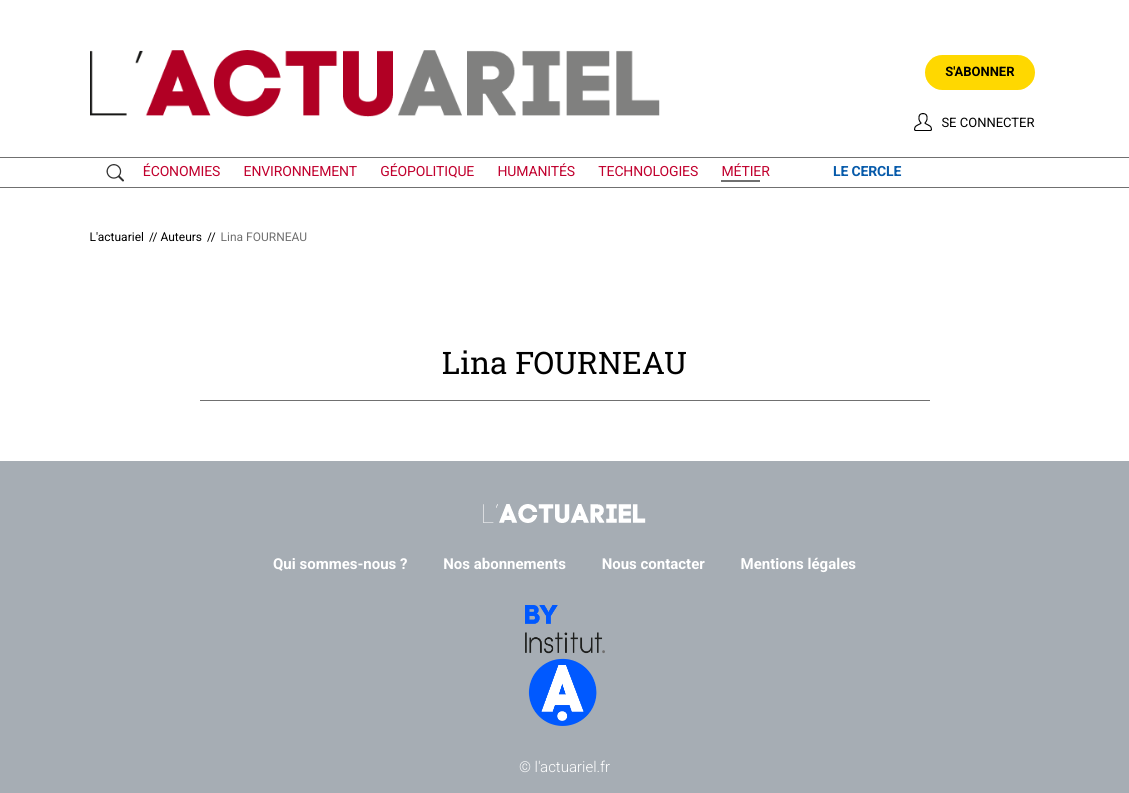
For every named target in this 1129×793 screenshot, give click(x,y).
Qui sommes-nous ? (340, 564)
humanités (537, 172)
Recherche (120, 173)
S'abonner (979, 72)
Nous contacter (653, 564)
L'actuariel (117, 237)
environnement (300, 172)
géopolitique (427, 172)
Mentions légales (798, 564)
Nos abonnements (504, 564)
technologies (648, 172)
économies (181, 172)
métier (745, 172)
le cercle (867, 172)
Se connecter (987, 123)
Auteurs (181, 237)
